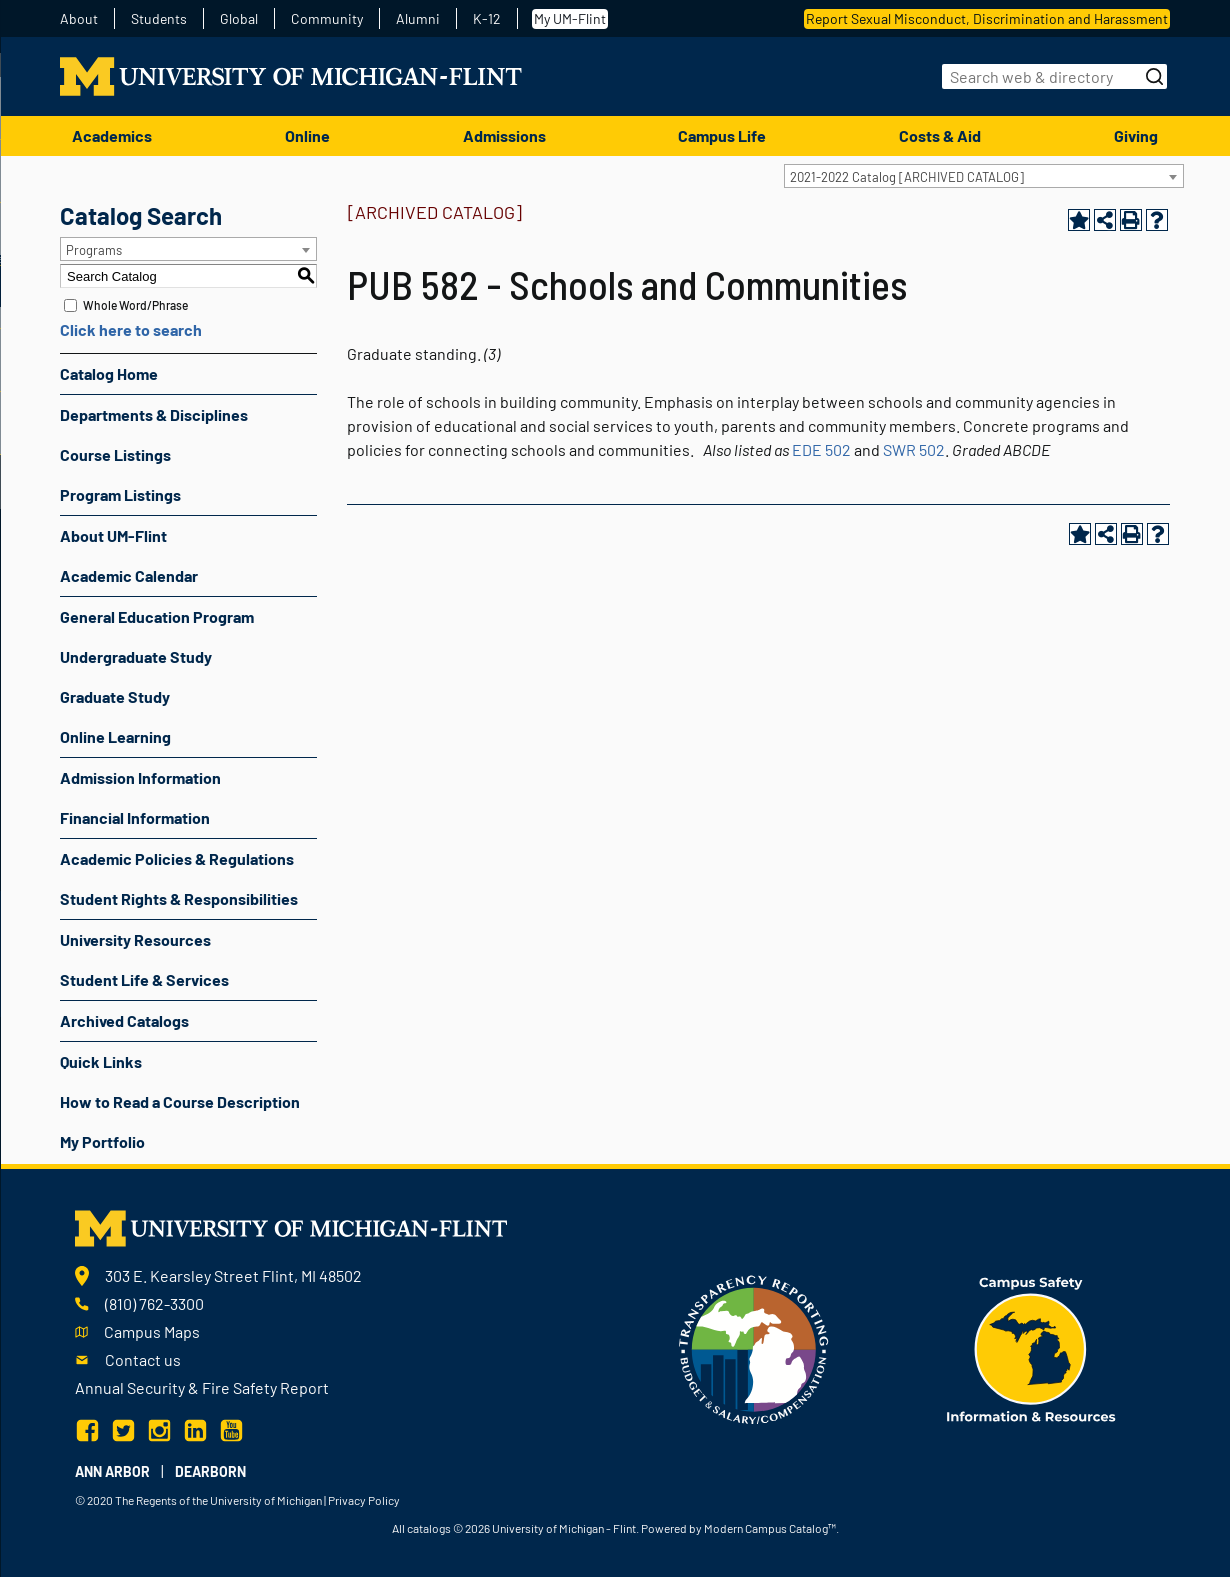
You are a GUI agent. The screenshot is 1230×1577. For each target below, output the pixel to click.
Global (239, 19)
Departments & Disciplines (154, 414)
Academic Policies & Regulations (177, 858)
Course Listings (115, 454)
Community (327, 19)
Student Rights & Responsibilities (179, 898)
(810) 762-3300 (154, 1303)
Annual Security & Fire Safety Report (202, 1387)
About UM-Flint (113, 535)
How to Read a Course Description (180, 1101)
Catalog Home (109, 373)
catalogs (429, 1528)
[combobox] (984, 176)
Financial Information (135, 817)
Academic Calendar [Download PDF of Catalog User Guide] (129, 575)
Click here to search (131, 329)
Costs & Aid (940, 135)
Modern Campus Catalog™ (770, 1528)
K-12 (487, 19)
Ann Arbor (112, 1471)
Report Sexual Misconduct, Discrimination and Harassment (987, 18)
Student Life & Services (144, 979)
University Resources (135, 939)
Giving (1136, 135)
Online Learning (115, 736)
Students (159, 19)
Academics (112, 135)
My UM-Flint (570, 18)
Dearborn (210, 1471)
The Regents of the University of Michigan (218, 1500)
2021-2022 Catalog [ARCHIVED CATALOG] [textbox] (907, 177)
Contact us (143, 1359)
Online (307, 135)
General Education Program (157, 616)
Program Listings (120, 494)
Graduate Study (115, 696)
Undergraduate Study (136, 656)
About (79, 19)
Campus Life (722, 135)
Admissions (504, 135)
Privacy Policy (364, 1500)
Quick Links (101, 1061)
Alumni (418, 19)
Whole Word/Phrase (135, 305)
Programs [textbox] (94, 250)
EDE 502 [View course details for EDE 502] (821, 449)
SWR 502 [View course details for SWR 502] (914, 449)
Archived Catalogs (124, 1020)
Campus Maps (152, 1331)
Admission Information (140, 777)
